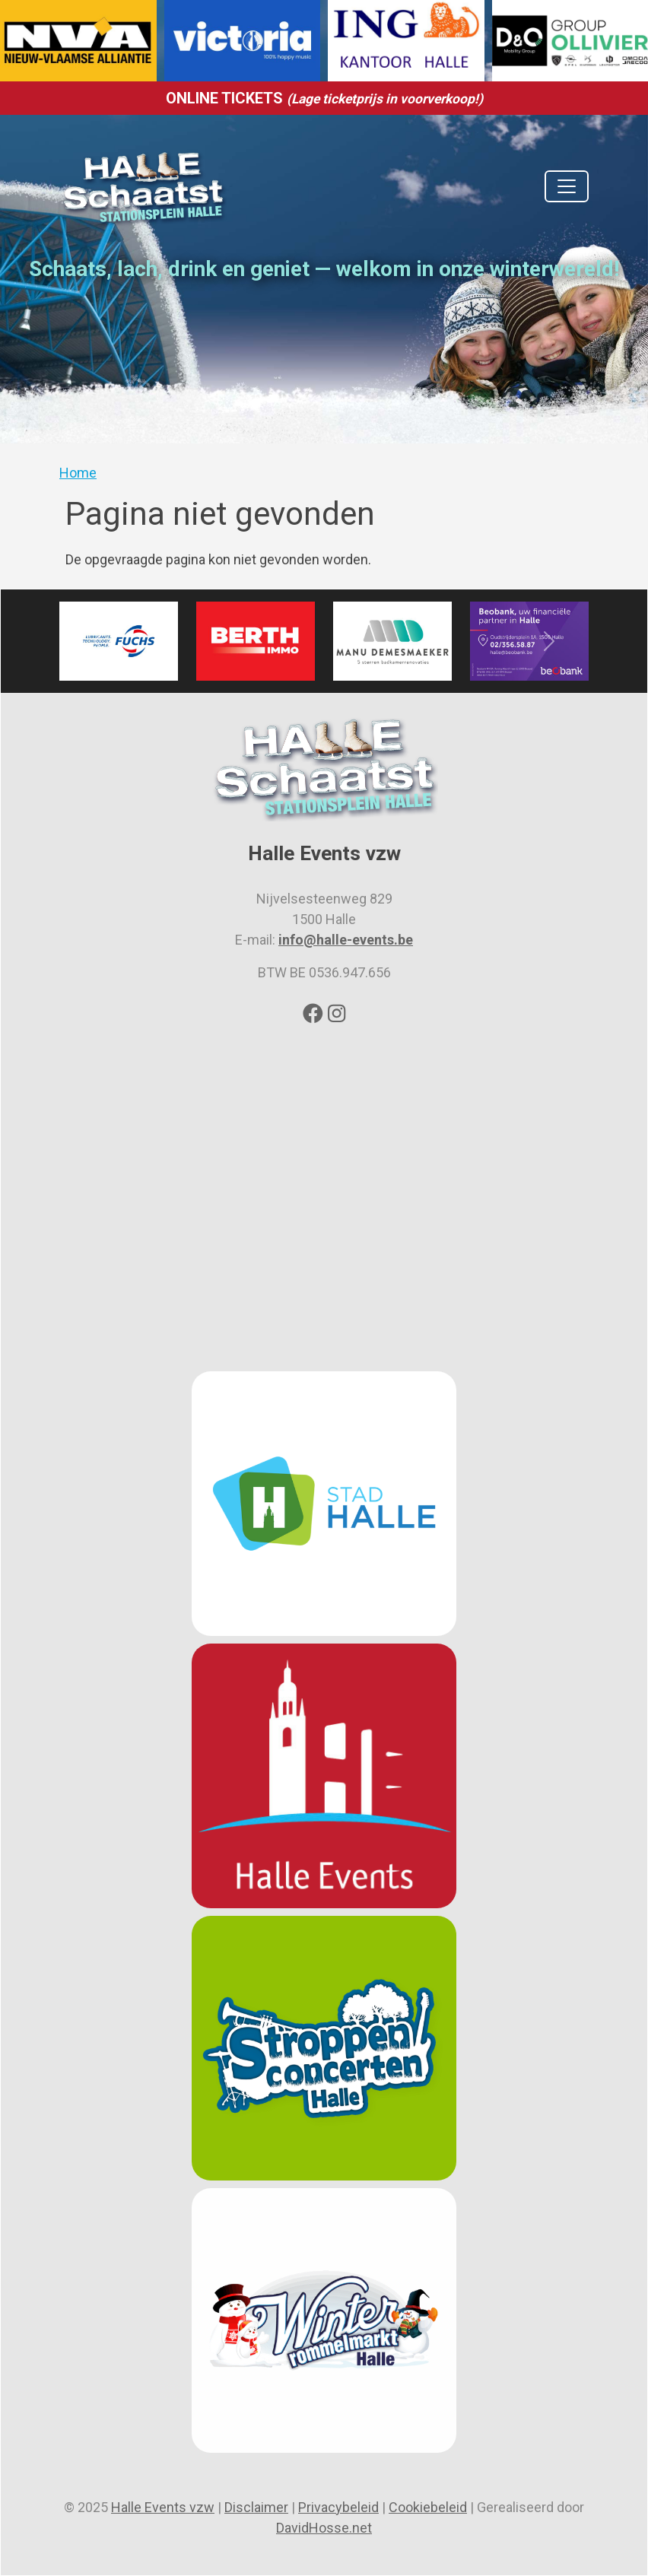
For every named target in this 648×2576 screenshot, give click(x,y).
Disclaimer (256, 2507)
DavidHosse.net (324, 2528)
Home (78, 473)
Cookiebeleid (428, 2507)
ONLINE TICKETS (324, 98)
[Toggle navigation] (567, 186)
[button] (98, 641)
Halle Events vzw (162, 2507)
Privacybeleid (338, 2507)
